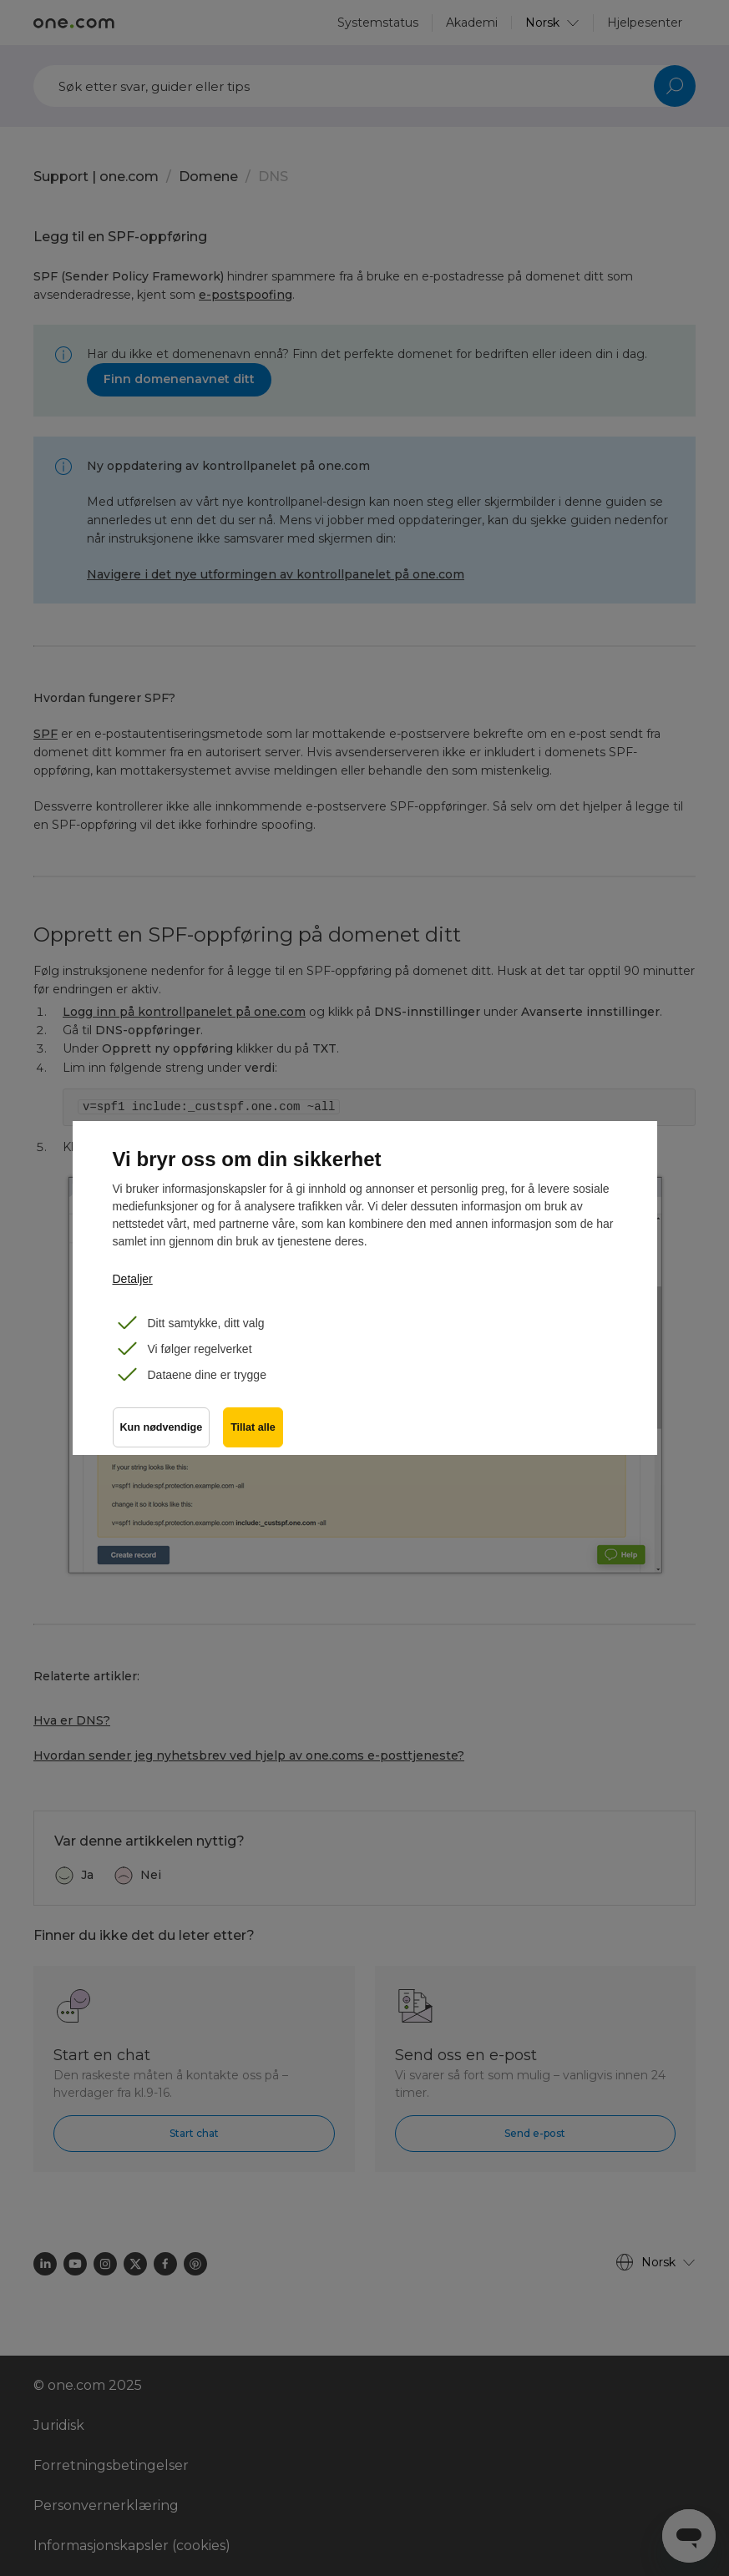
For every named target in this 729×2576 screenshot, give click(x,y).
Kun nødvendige (161, 1427)
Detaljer (133, 1278)
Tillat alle (253, 1427)
